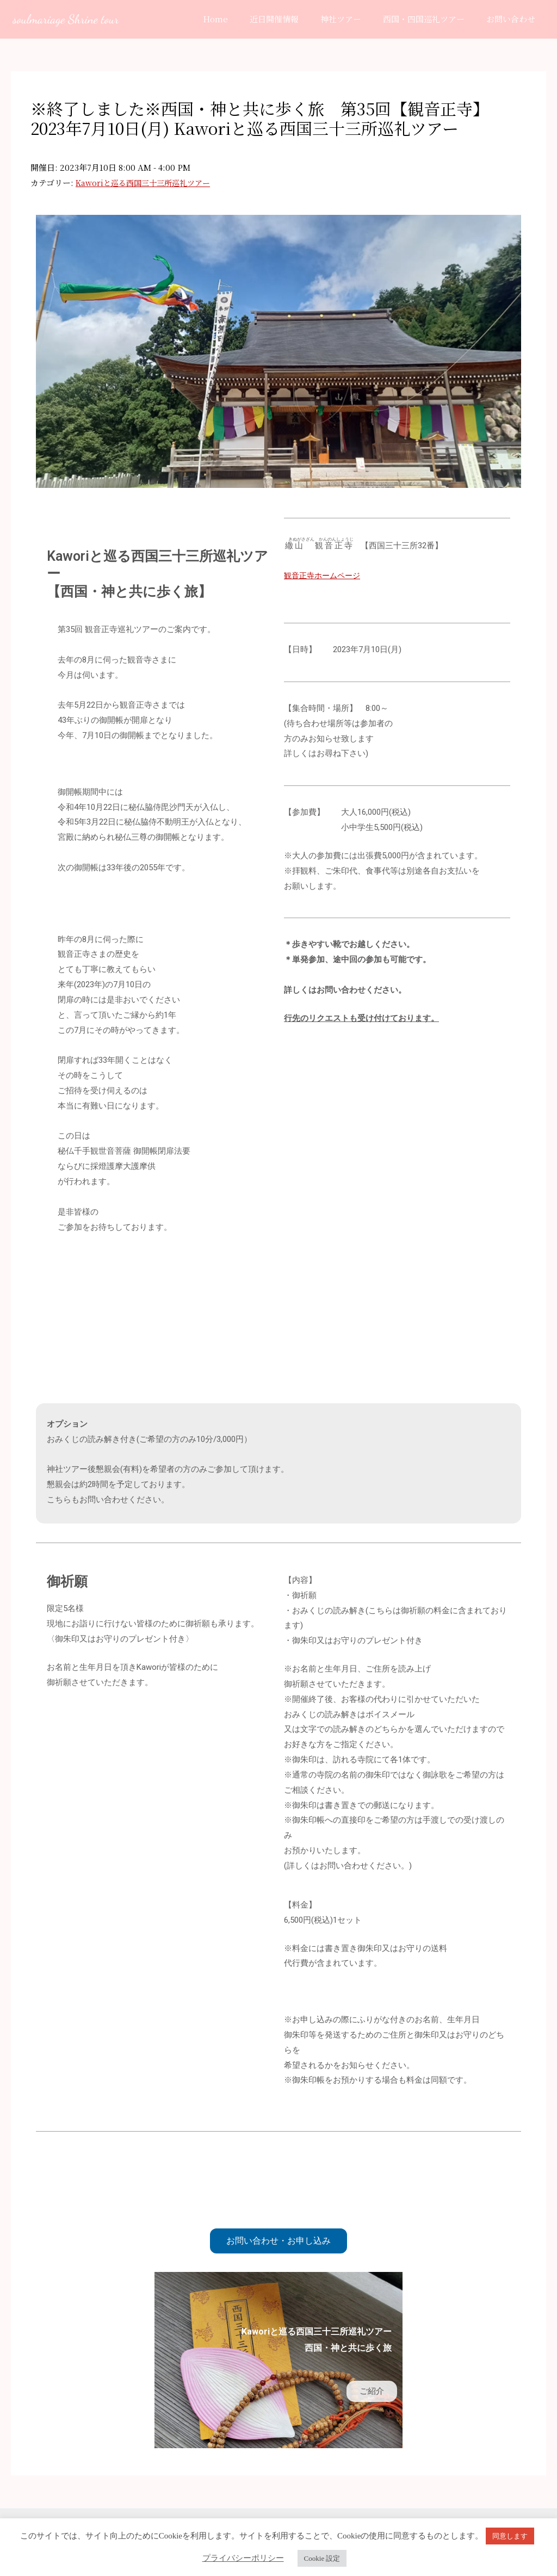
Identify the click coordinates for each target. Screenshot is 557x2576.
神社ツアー (354, 18)
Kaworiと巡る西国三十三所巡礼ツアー (147, 182)
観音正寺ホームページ (325, 575)
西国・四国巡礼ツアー (432, 18)
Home (239, 18)
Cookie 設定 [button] (322, 2558)
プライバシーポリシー (243, 2558)
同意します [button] (510, 2536)
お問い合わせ (513, 18)
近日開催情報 (293, 18)
